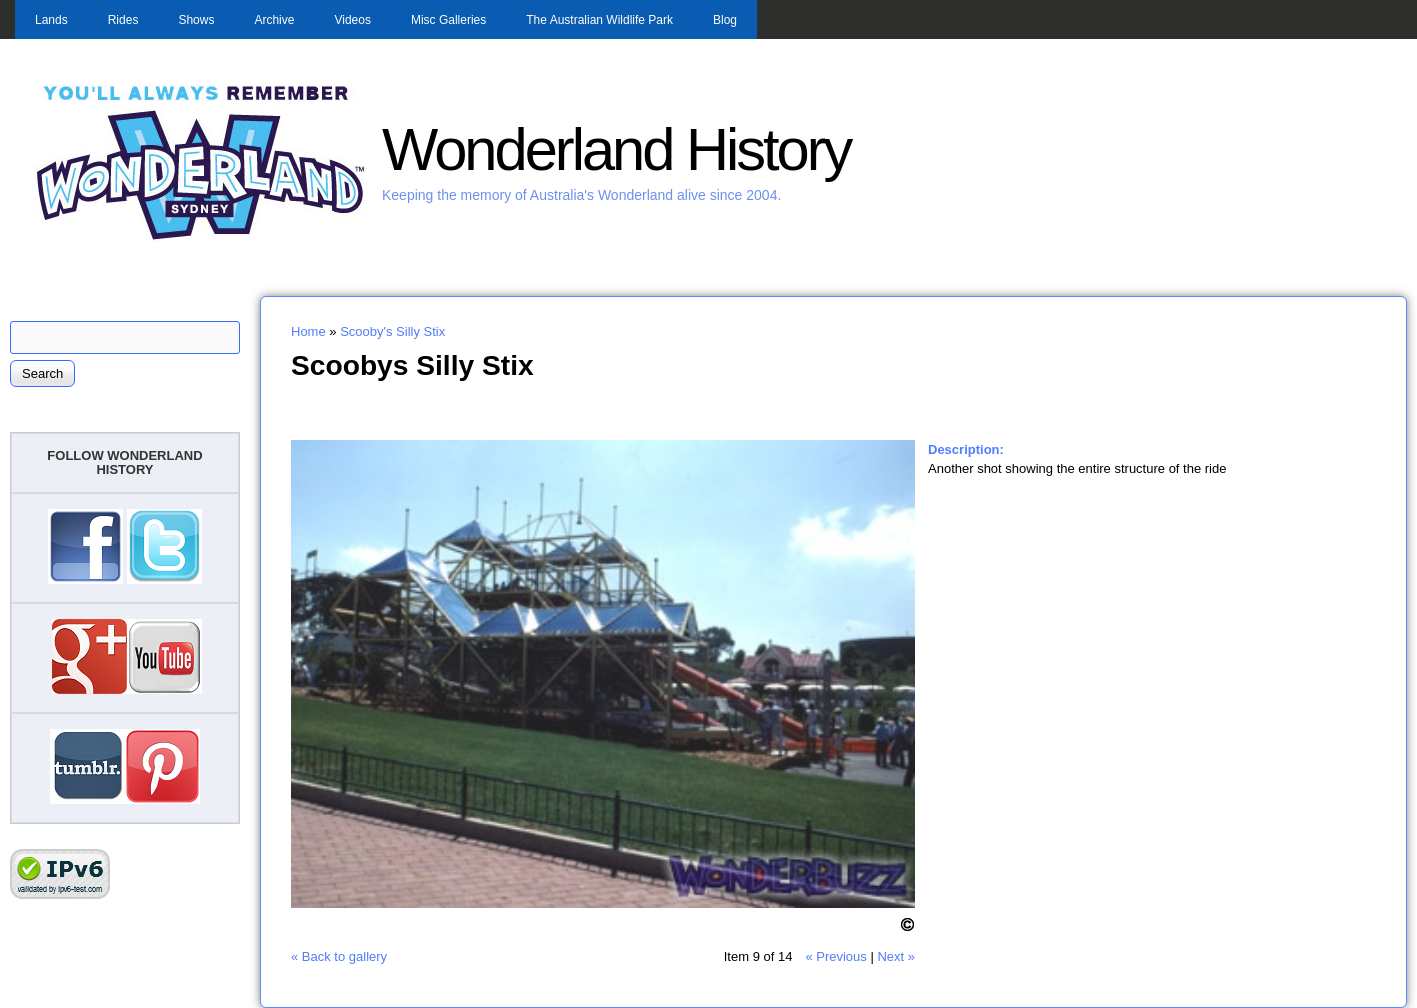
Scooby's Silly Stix (392, 331)
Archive (274, 20)
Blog (725, 20)
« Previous (835, 956)
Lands (51, 20)
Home (308, 331)
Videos (352, 20)
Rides (123, 20)
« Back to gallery (339, 956)
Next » (896, 956)
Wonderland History (616, 149)
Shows (196, 20)
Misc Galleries (448, 20)
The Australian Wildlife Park (599, 20)
